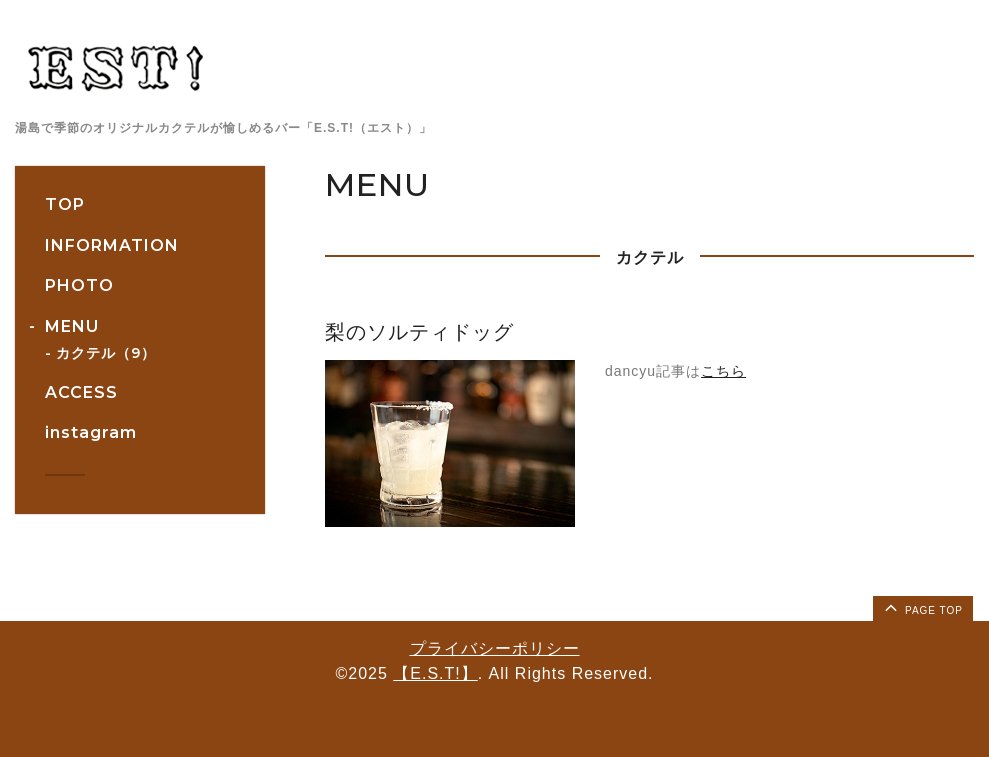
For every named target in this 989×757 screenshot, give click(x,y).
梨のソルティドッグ (419, 332)
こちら (723, 371)
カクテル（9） (106, 353)
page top (922, 607)
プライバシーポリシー (495, 648)
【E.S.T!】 (435, 673)
